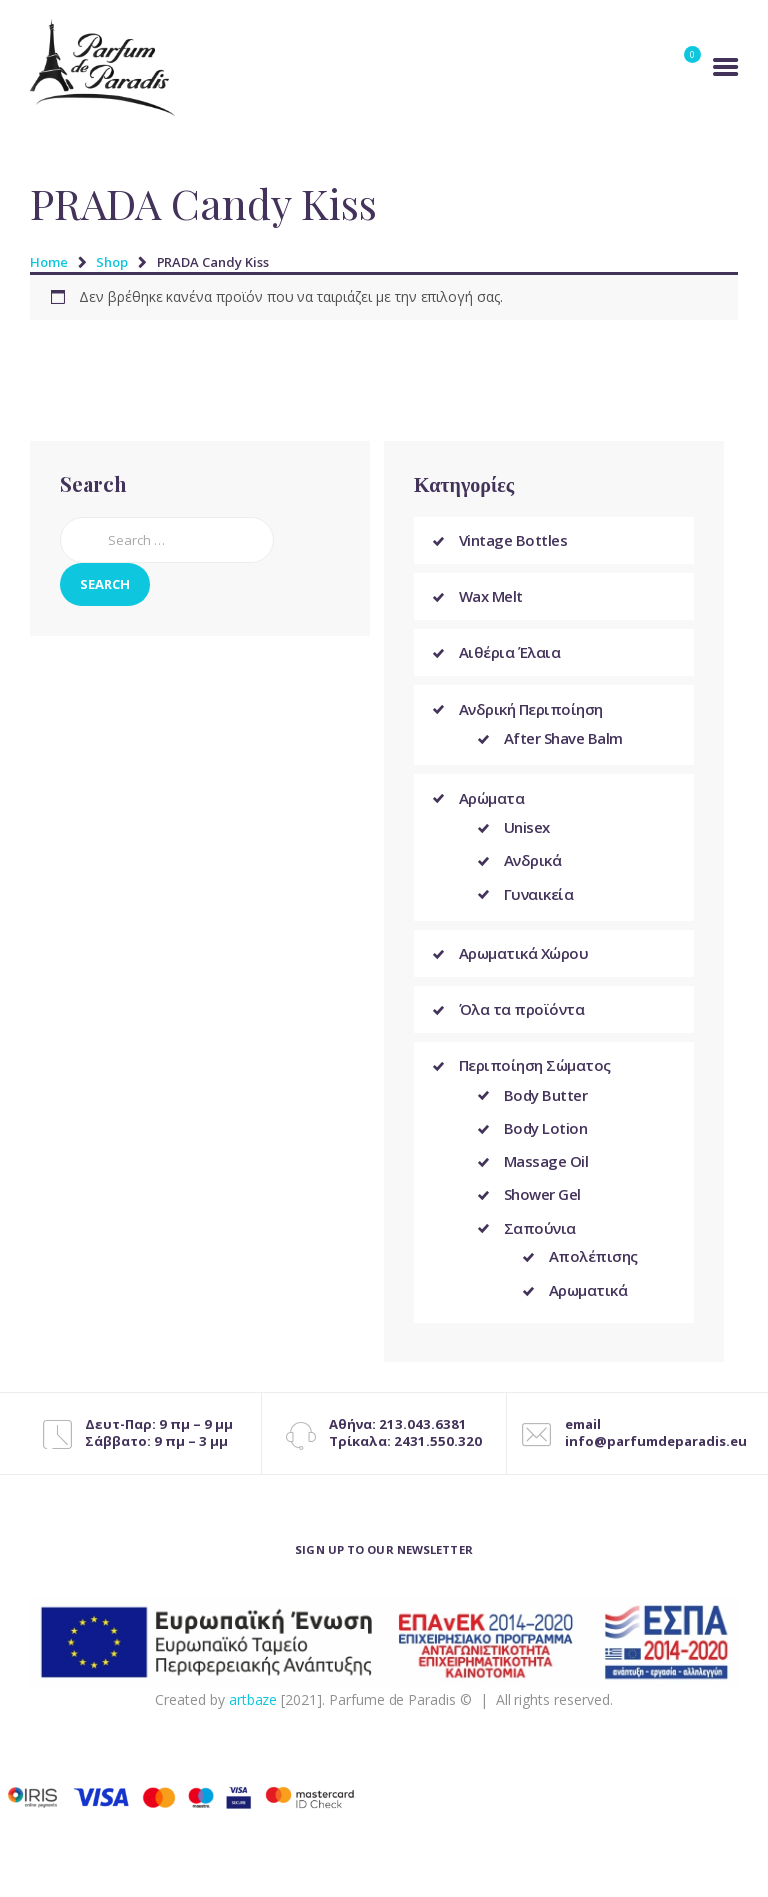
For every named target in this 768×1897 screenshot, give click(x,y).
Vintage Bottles (513, 540)
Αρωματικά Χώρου (524, 958)
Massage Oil (546, 1168)
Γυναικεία (539, 897)
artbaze (253, 1710)
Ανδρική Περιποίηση (531, 709)
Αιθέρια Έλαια (510, 653)
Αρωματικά (588, 1301)
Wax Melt (491, 596)
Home (49, 262)
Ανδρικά (533, 863)
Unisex (527, 829)
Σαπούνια (540, 1237)
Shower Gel (542, 1203)
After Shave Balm (563, 739)
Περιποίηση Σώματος (535, 1070)
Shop (112, 262)
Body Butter (546, 1100)
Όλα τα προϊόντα (522, 1014)
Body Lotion (546, 1134)
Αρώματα (492, 799)
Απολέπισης (593, 1266)
